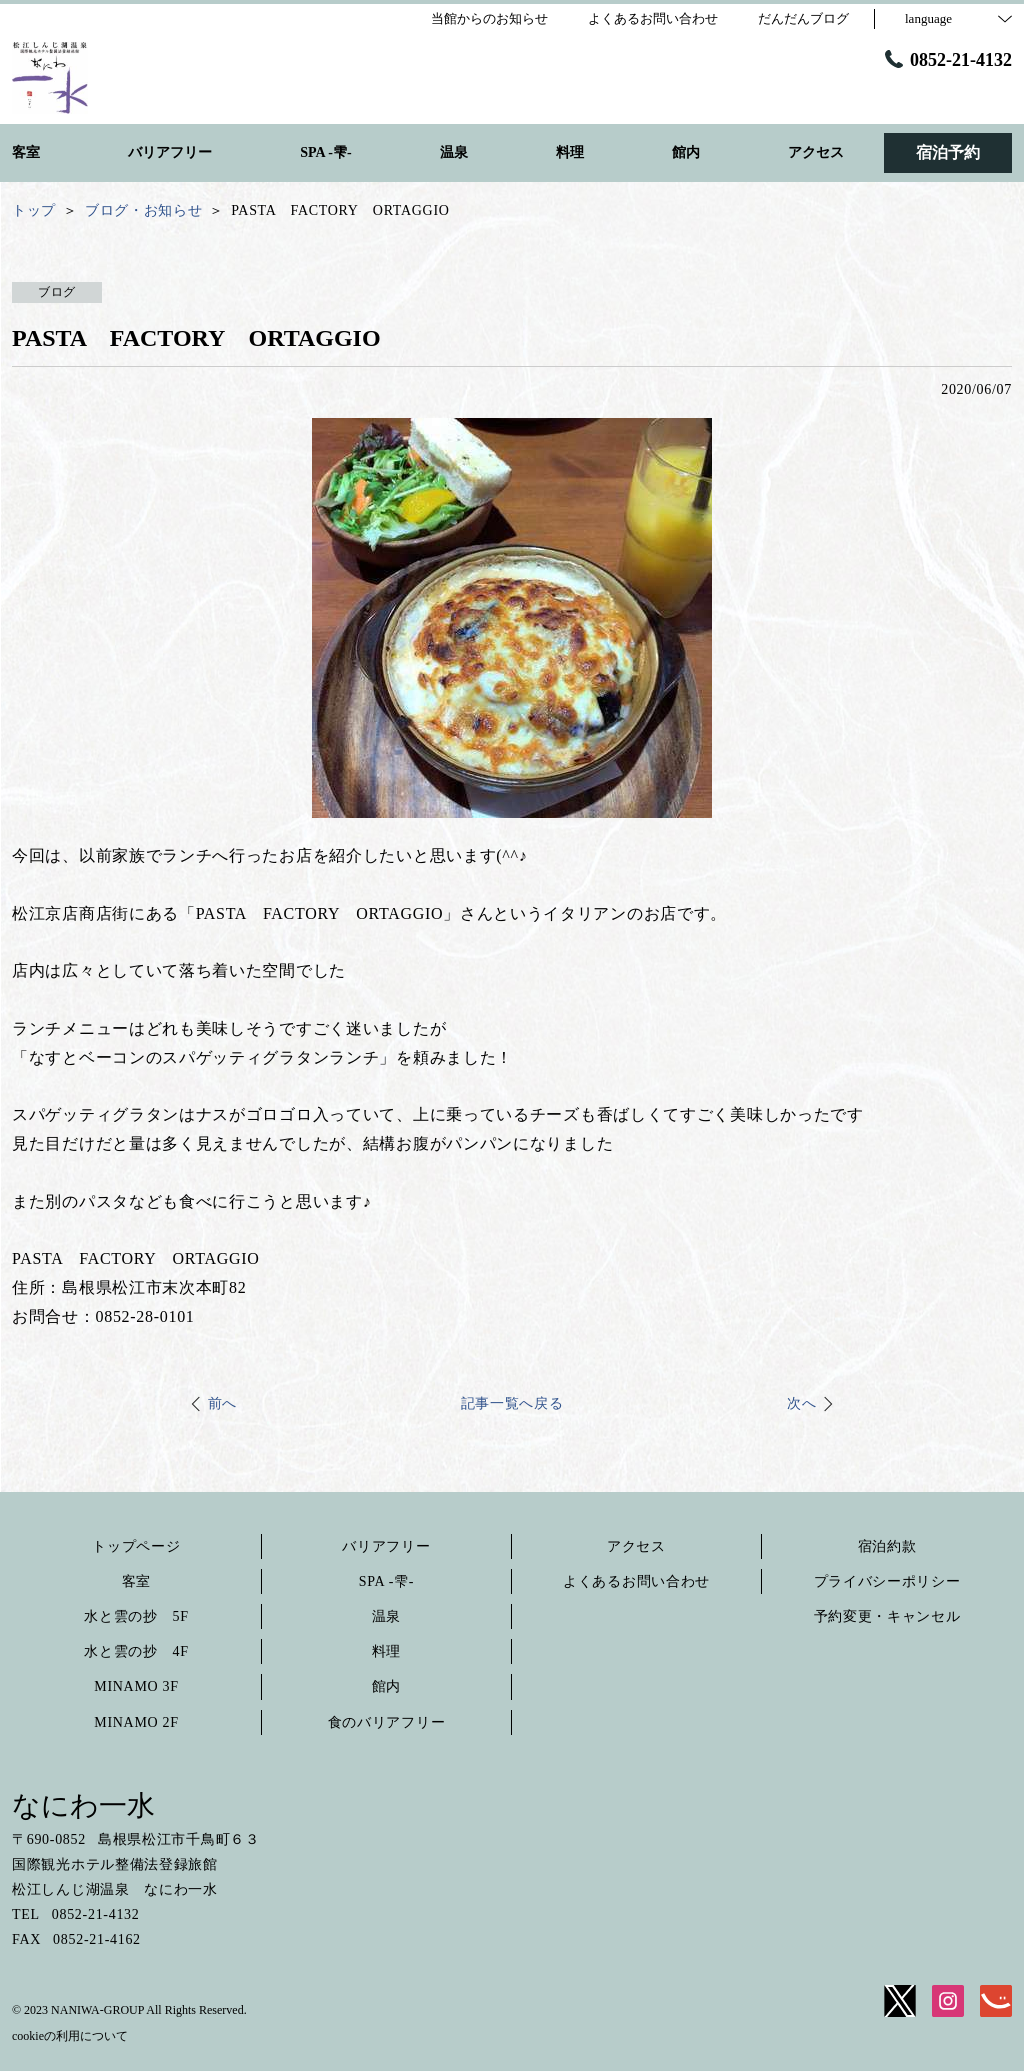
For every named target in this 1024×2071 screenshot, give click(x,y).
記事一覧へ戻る (512, 1403)
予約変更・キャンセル (887, 1616)
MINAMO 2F (136, 1722)
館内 (386, 1686)
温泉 (386, 1616)
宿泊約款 (887, 1546)
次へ (801, 1403)
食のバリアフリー (387, 1722)
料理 (386, 1651)
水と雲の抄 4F (136, 1651)
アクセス (636, 1546)
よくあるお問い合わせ (636, 1581)
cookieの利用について (70, 2036)
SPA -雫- (386, 1581)
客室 (136, 1581)
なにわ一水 (83, 1805)
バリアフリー (386, 1546)
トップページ (136, 1546)
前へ (222, 1403)
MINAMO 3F (136, 1686)
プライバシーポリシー (887, 1581)
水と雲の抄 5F (136, 1616)
